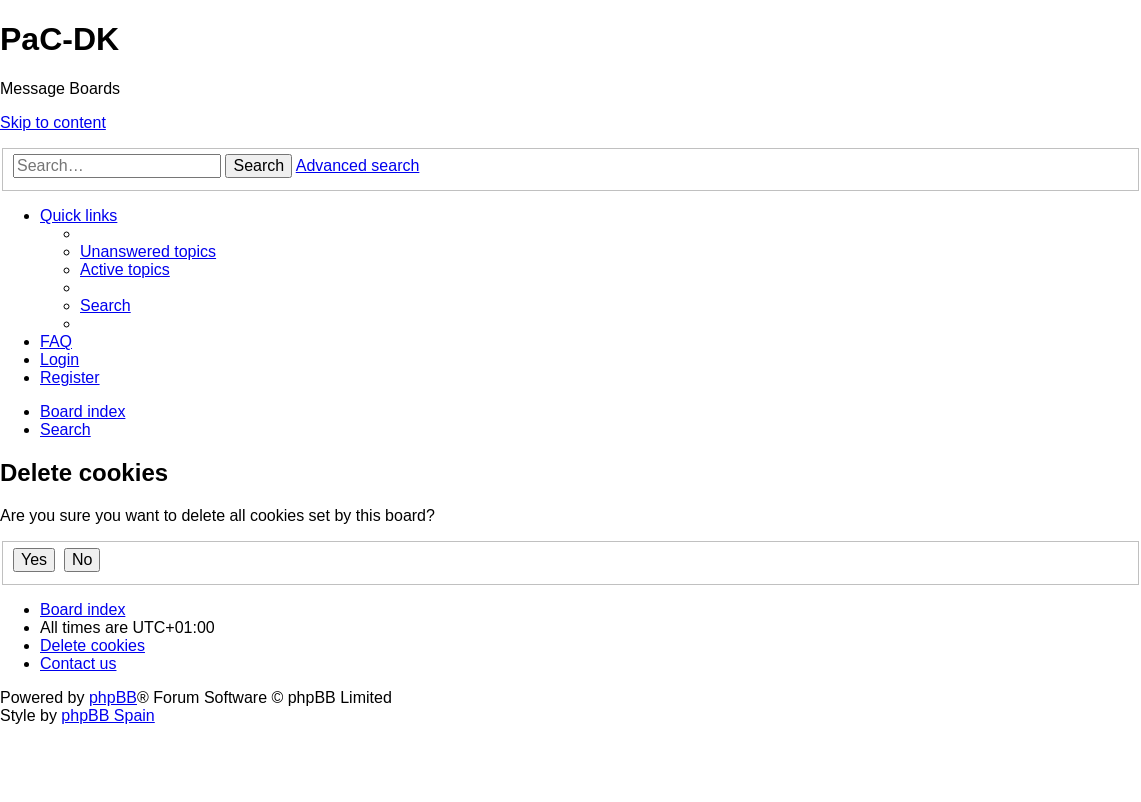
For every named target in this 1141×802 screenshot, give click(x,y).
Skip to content (53, 122)
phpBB (113, 697)
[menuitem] (148, 251)
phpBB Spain (107, 715)
